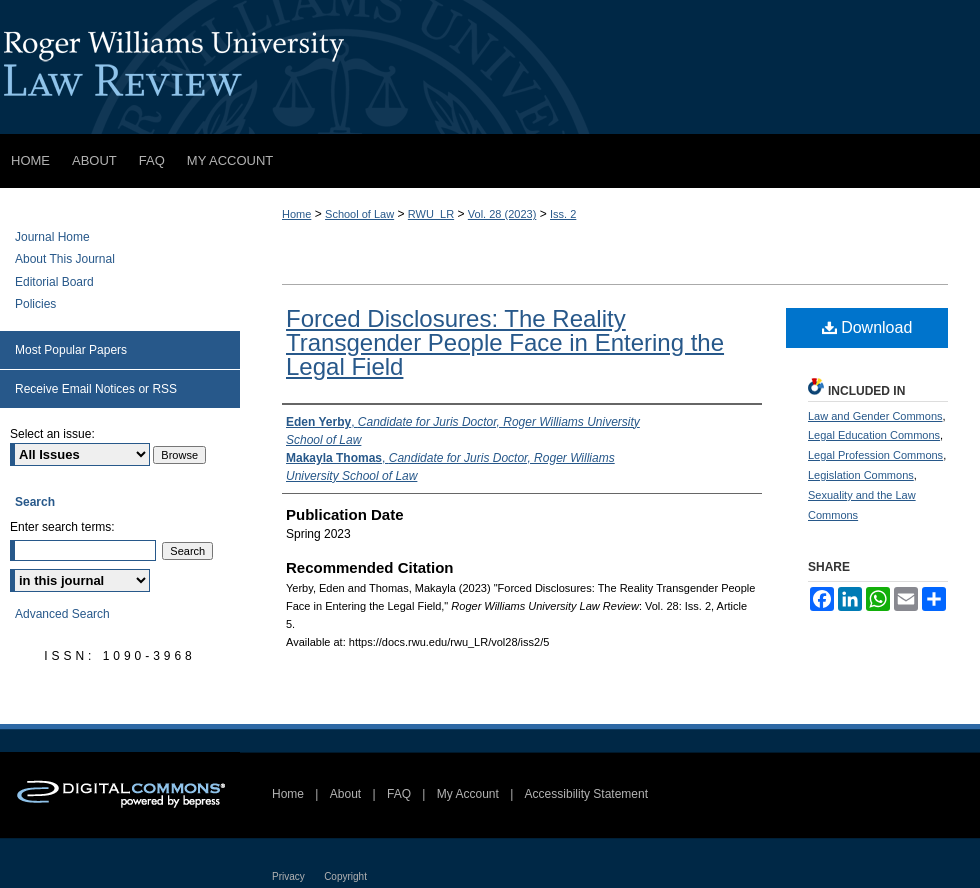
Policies (35, 304)
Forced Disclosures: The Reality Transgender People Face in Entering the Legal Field (505, 342)
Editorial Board (54, 282)
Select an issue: (52, 434)
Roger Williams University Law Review (490, 67)
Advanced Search (62, 614)
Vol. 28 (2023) (502, 214)
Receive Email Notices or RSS (96, 389)
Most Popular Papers (71, 350)
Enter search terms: (62, 527)
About (345, 794)
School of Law (359, 214)
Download (867, 327)
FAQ (399, 794)
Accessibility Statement (586, 794)
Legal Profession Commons (875, 455)
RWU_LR (431, 214)
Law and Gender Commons (875, 416)
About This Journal (65, 259)
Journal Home (52, 237)
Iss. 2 (563, 214)
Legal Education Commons (874, 435)
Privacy (288, 876)
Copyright (345, 876)
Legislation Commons (861, 475)
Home (296, 214)
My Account (468, 794)
